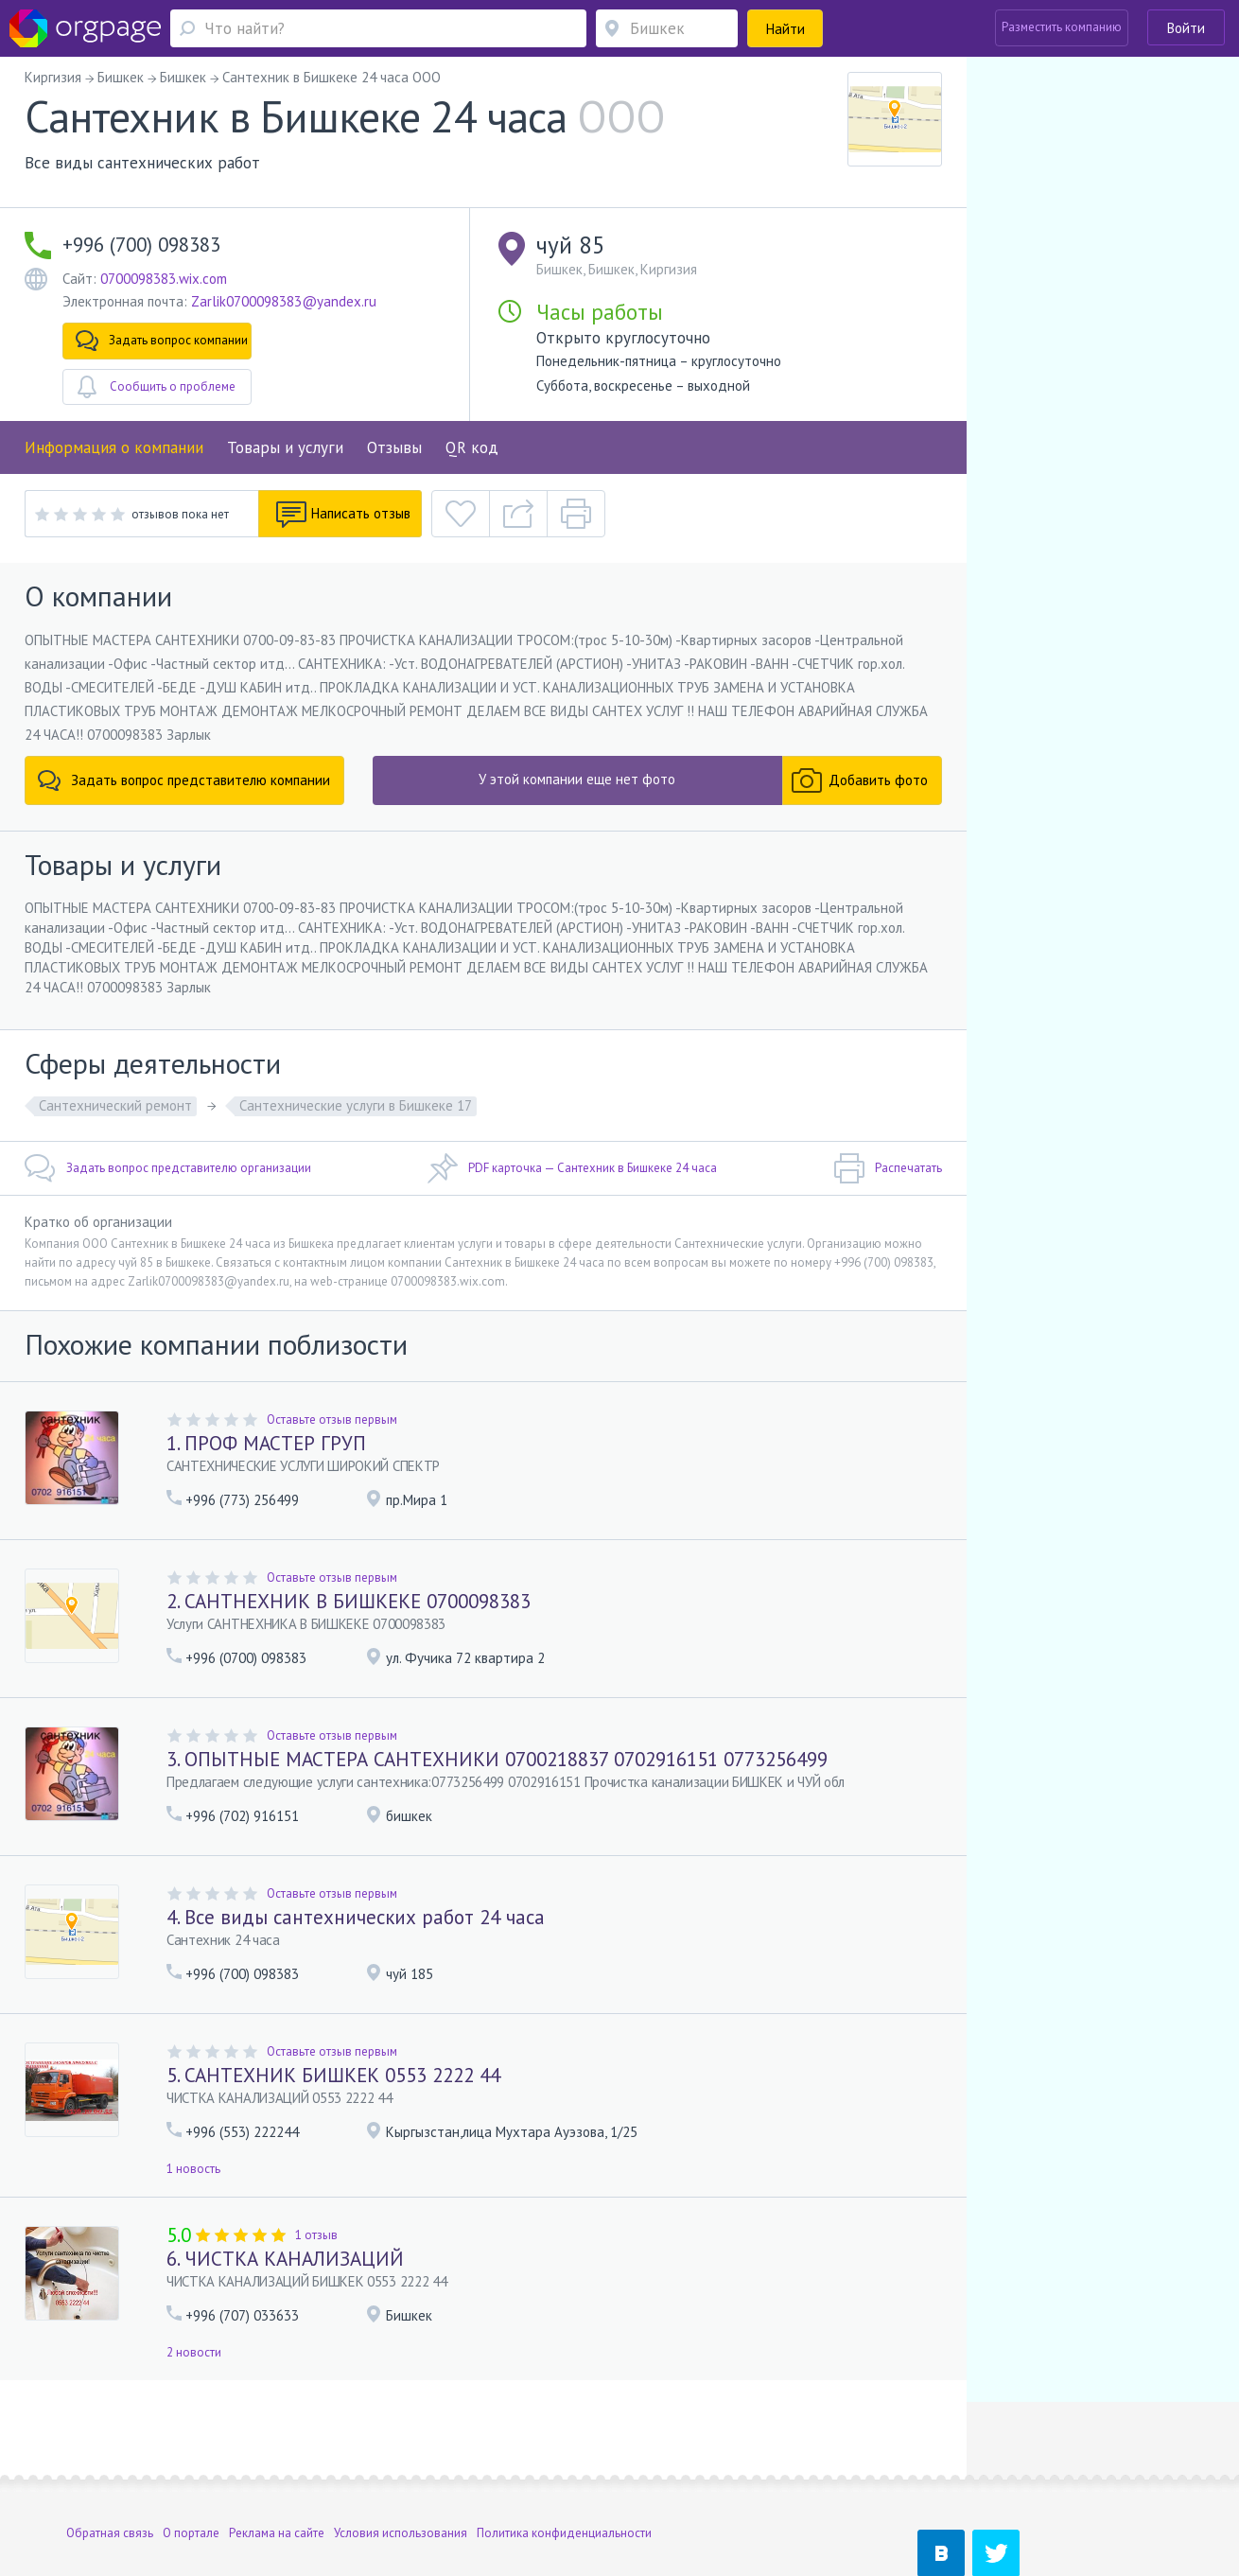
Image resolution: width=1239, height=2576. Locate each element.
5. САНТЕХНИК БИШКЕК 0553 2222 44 (333, 2075)
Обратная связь (109, 2455)
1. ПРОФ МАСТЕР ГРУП (266, 1443)
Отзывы (394, 447)
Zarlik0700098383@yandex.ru (283, 301)
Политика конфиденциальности (564, 2455)
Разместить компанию (1062, 27)
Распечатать (887, 1168)
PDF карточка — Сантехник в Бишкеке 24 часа (572, 1168)
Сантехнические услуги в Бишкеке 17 (355, 1105)
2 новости (193, 2352)
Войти (1186, 28)
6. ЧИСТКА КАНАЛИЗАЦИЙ (285, 2258)
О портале (191, 2455)
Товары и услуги (285, 447)
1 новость (193, 2169)
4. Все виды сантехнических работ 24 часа (355, 1917)
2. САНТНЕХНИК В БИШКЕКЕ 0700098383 (348, 1601)
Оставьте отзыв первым (332, 1419)
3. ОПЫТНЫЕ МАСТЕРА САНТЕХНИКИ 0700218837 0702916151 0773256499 (497, 1759)
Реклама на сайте (276, 2455)
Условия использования (400, 2455)
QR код (471, 447)
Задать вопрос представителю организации (168, 1168)
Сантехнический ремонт (115, 1105)
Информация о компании (114, 447)
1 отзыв (316, 2235)
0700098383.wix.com (163, 279)
